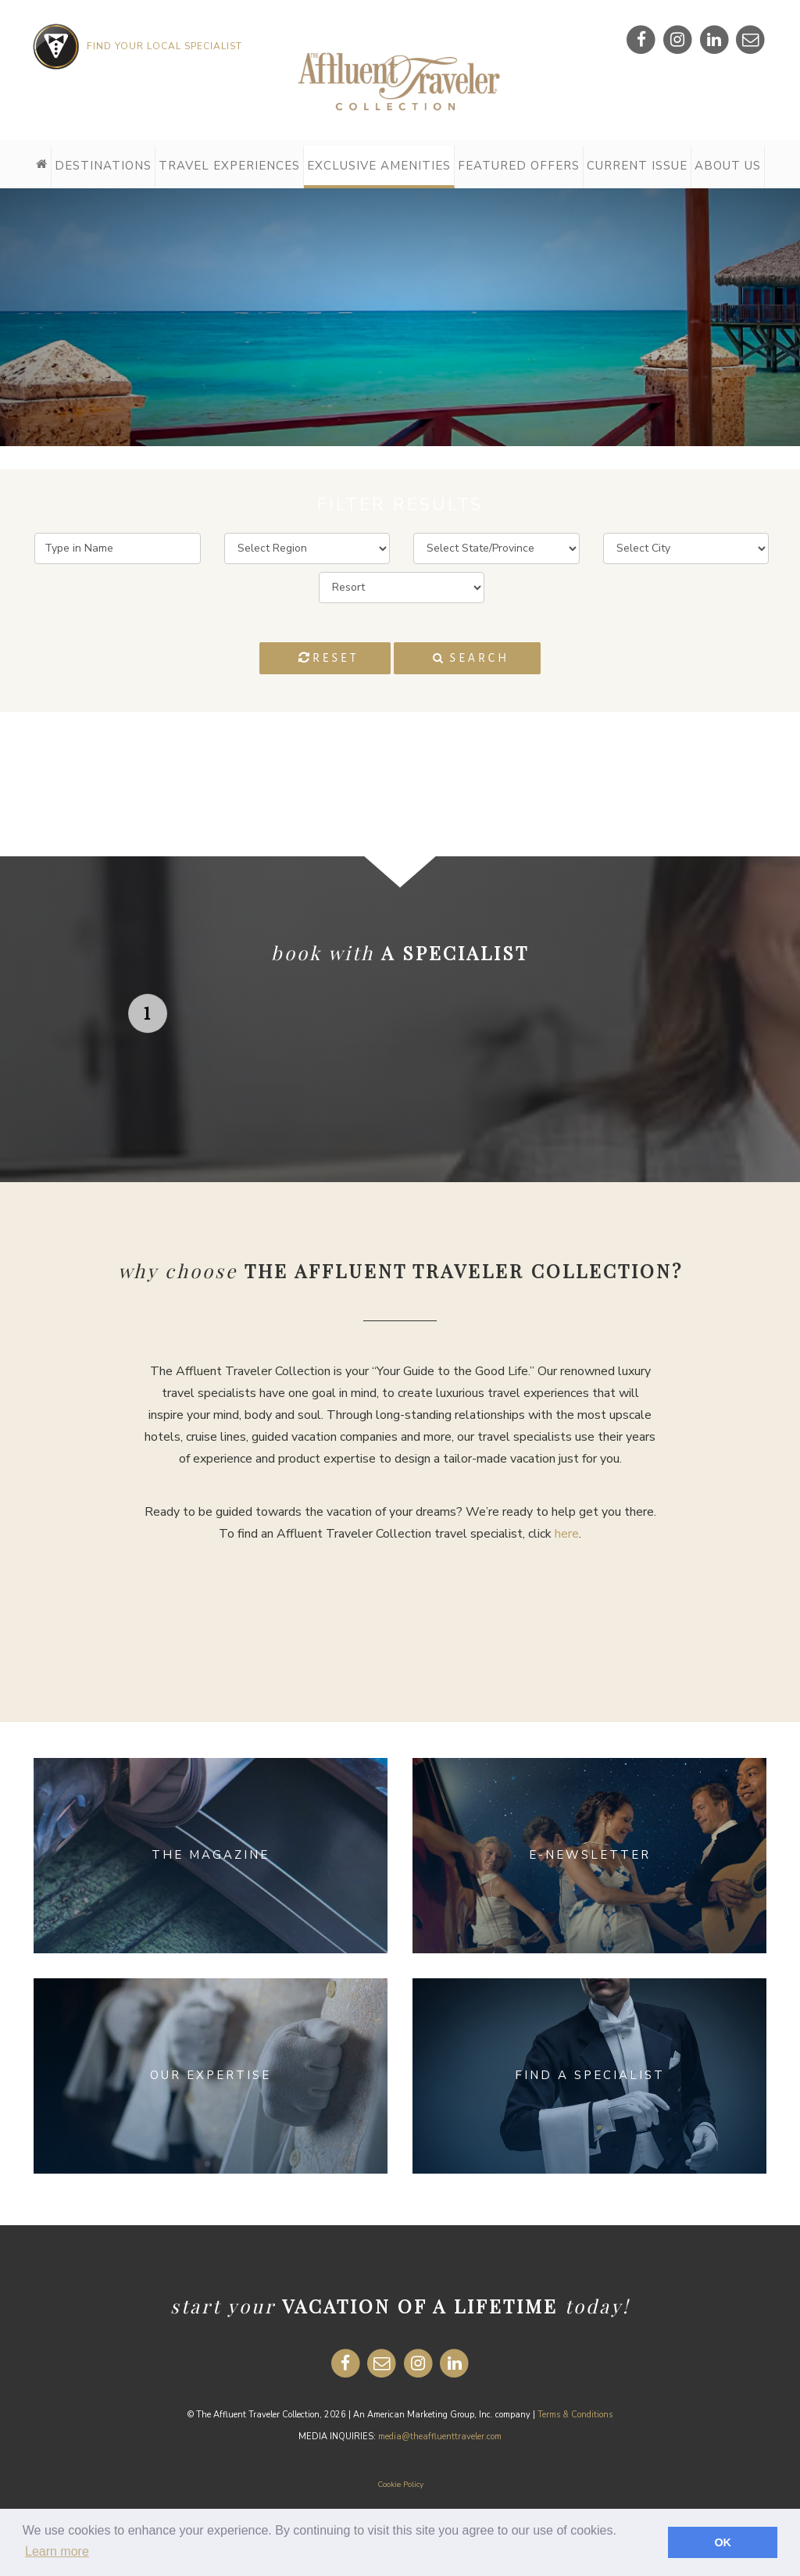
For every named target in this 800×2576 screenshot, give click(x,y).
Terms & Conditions (575, 2415)
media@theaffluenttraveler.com (440, 2436)
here (567, 1533)
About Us (728, 165)
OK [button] (722, 2542)
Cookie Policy (400, 2484)
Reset (328, 657)
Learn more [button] (57, 2551)
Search (471, 658)
